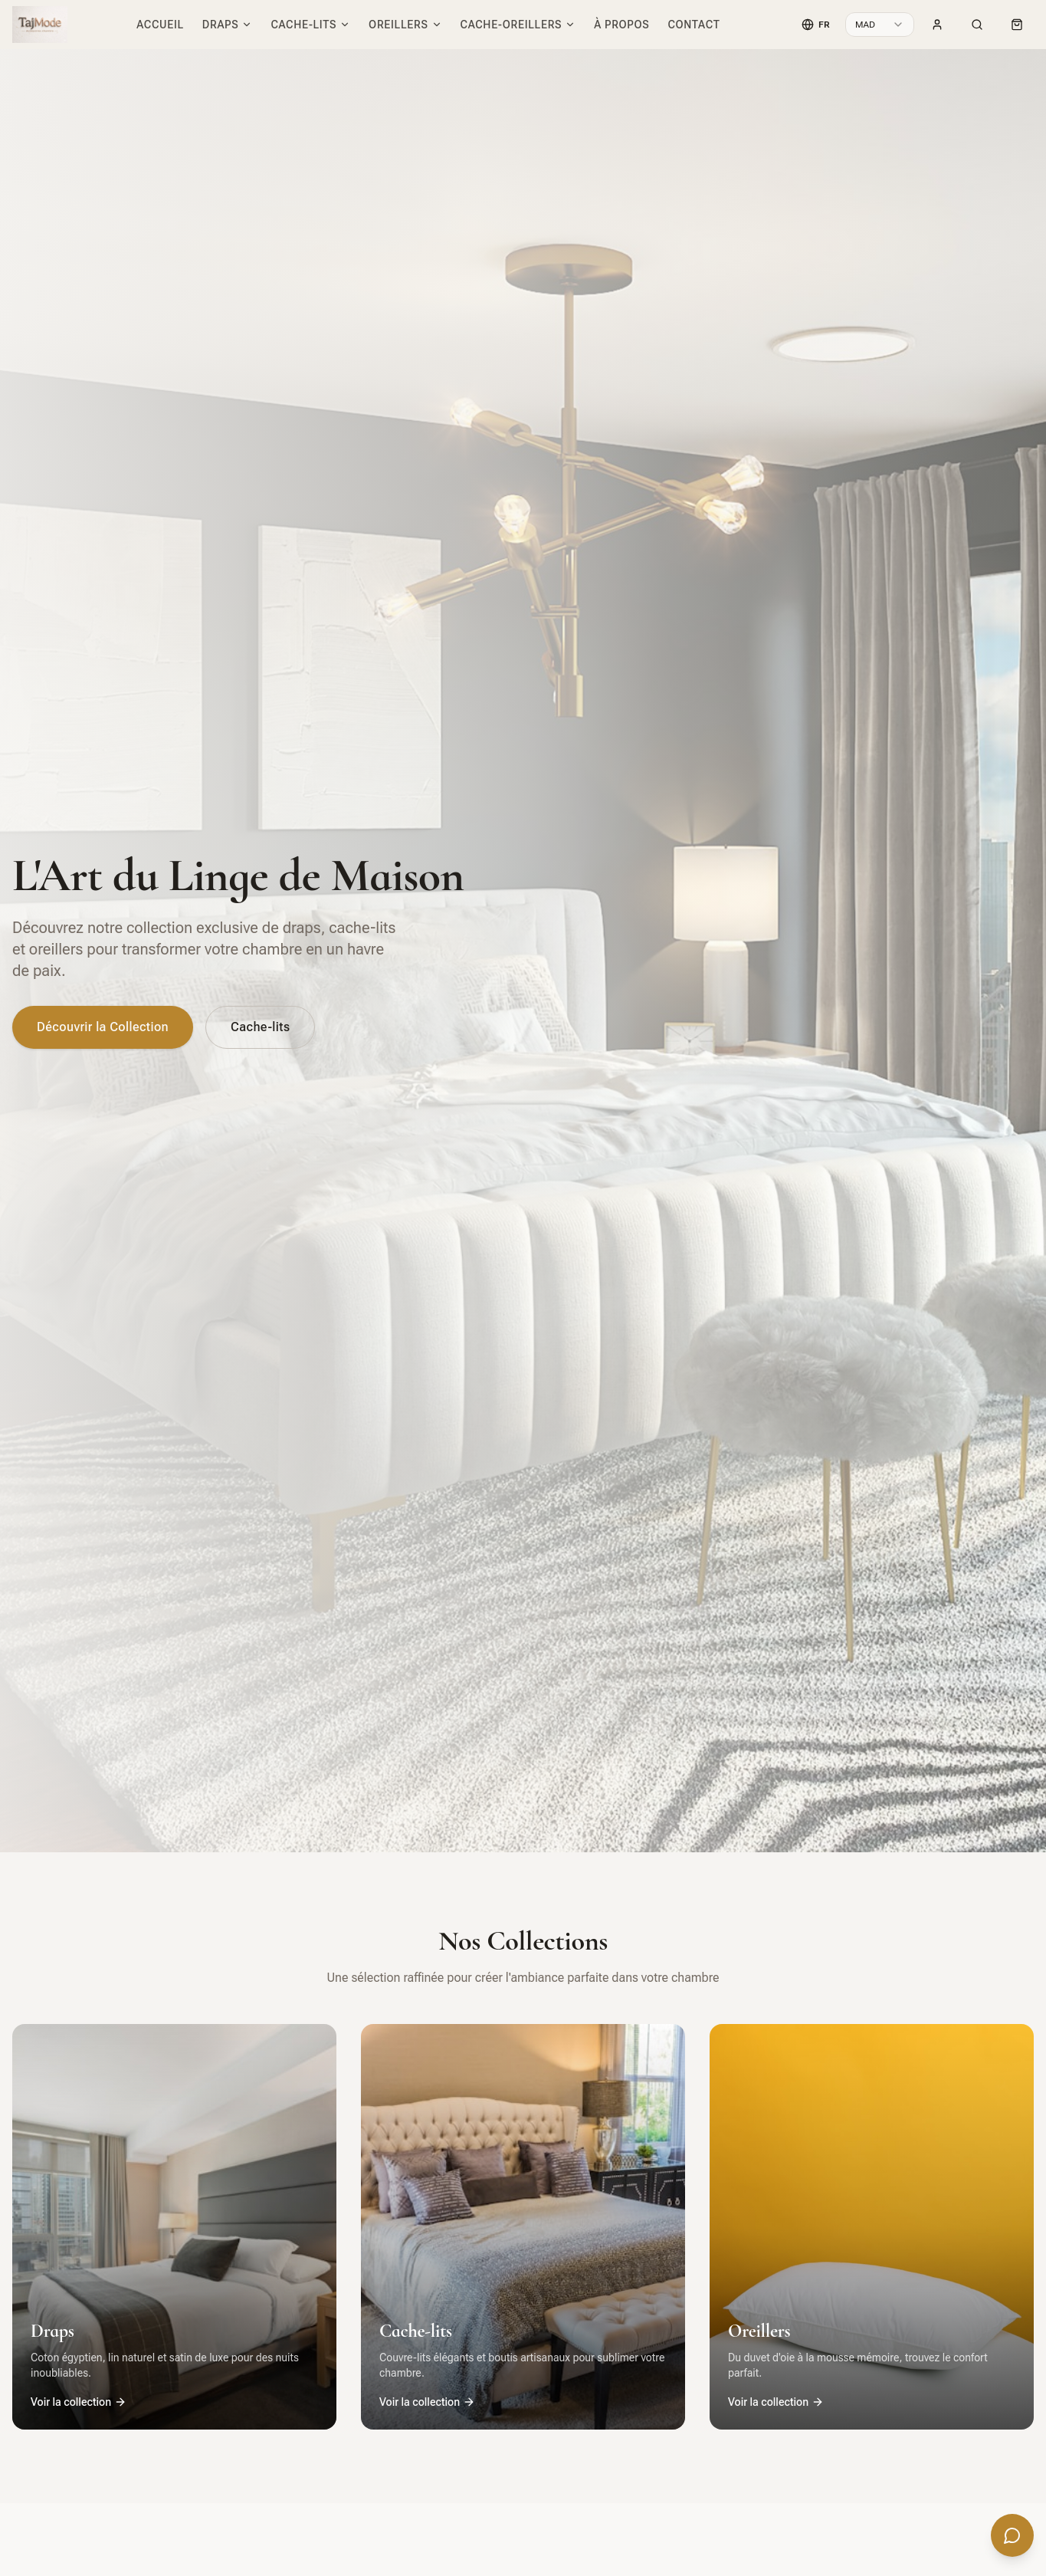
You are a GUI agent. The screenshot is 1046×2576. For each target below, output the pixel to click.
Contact (693, 24)
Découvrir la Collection (103, 1027)
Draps (227, 24)
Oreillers (405, 24)
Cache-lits (310, 24)
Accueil (160, 24)
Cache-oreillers (518, 24)
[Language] (815, 24)
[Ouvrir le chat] (1012, 2536)
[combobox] (879, 24)
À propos (621, 24)
